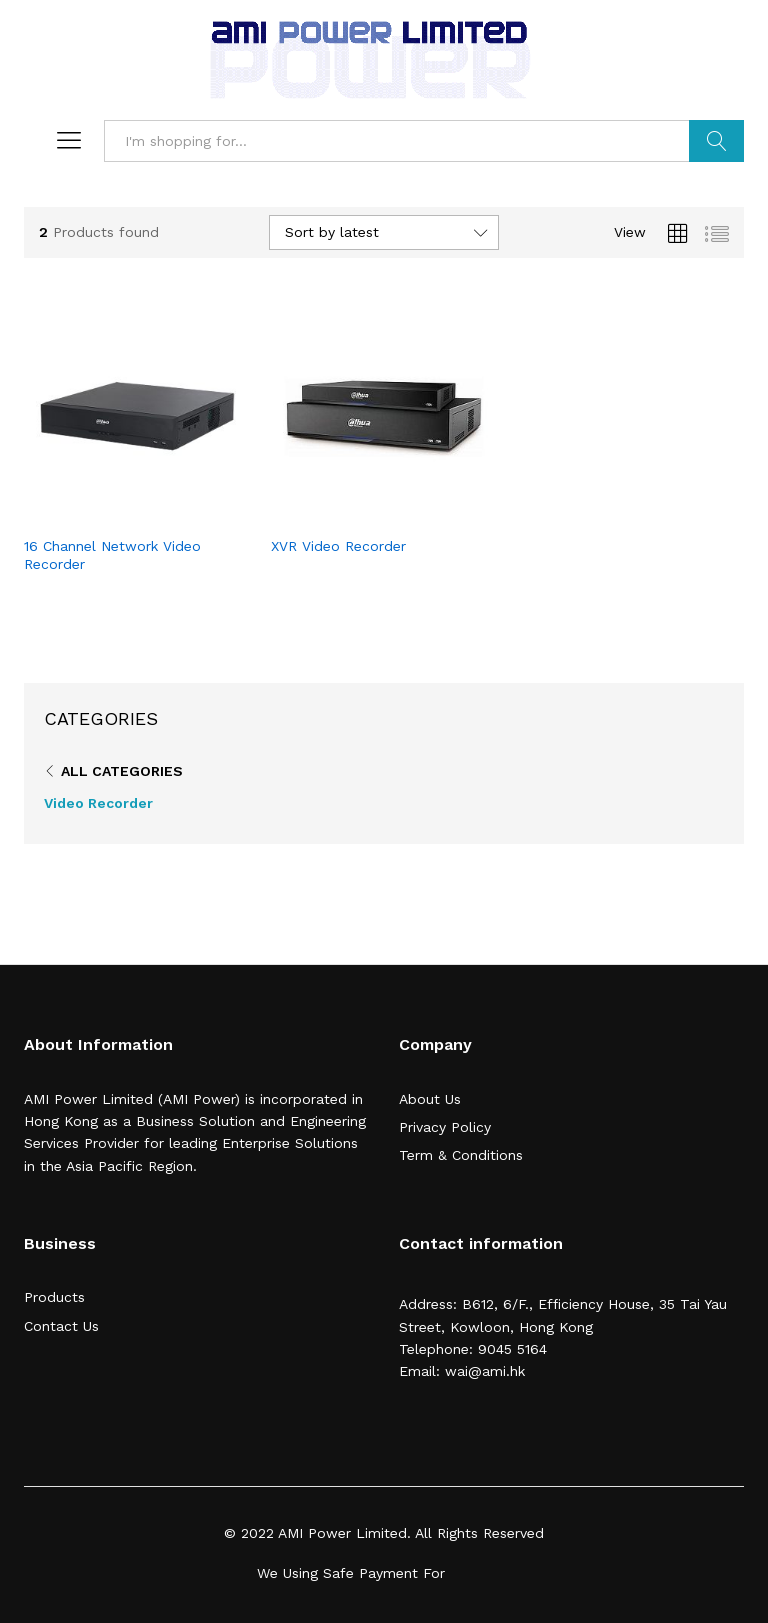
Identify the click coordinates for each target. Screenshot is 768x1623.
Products (54, 1297)
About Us (430, 1099)
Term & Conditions (461, 1155)
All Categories (122, 771)
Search (716, 141)
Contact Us (61, 1326)
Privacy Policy (445, 1127)
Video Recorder (98, 803)
